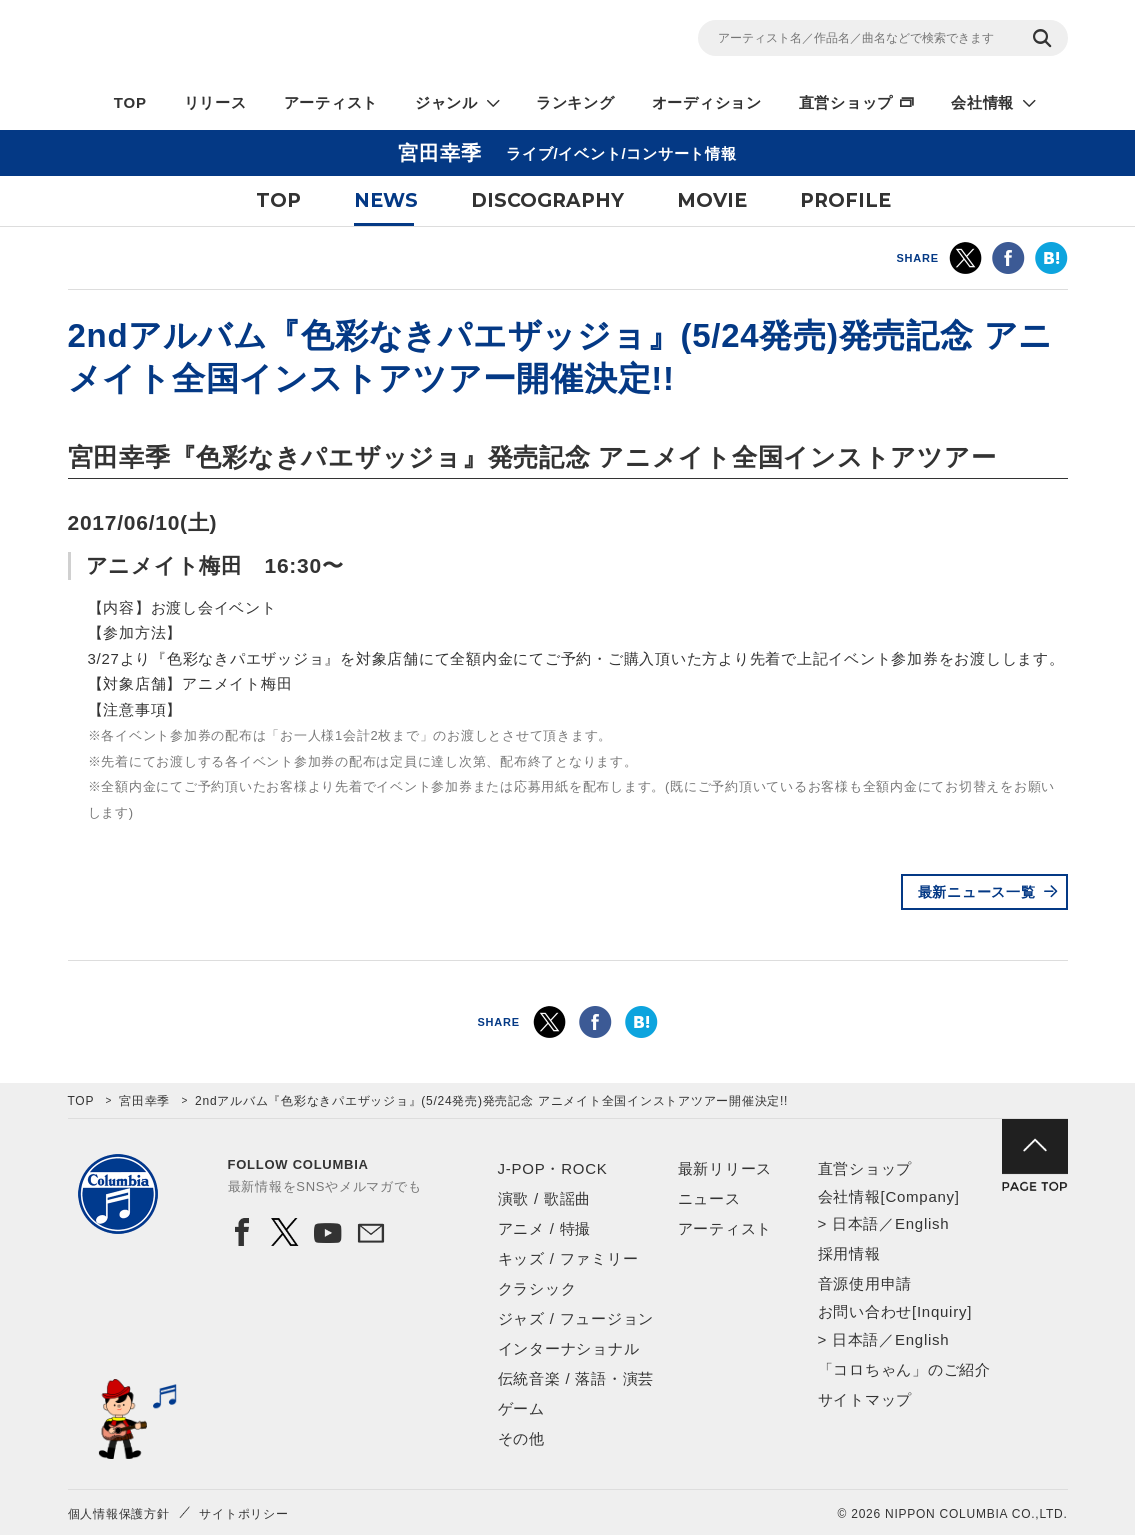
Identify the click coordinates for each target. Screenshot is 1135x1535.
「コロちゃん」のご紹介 (904, 1369)
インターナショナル (569, 1348)
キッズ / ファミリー (568, 1258)
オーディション (707, 102)
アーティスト (331, 102)
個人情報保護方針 (119, 1514)
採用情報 (849, 1253)
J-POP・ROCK (553, 1168)
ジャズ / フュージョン (576, 1318)
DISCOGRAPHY (547, 200)
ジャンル (446, 102)
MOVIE (712, 200)
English (922, 1223)
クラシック (537, 1288)
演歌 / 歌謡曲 (545, 1198)
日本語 (855, 1223)
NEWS (386, 200)
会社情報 (982, 102)
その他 (521, 1438)
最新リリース (725, 1168)
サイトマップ (865, 1399)
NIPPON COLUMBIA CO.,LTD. (248, 41)
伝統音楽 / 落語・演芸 (576, 1378)
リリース (215, 102)
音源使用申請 (865, 1283)
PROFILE (845, 200)
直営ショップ (846, 102)
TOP (130, 102)
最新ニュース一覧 (977, 892)
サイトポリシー (243, 1514)
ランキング (575, 102)
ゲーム (521, 1408)
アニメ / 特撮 (545, 1228)
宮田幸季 (144, 1101)
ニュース (709, 1198)
